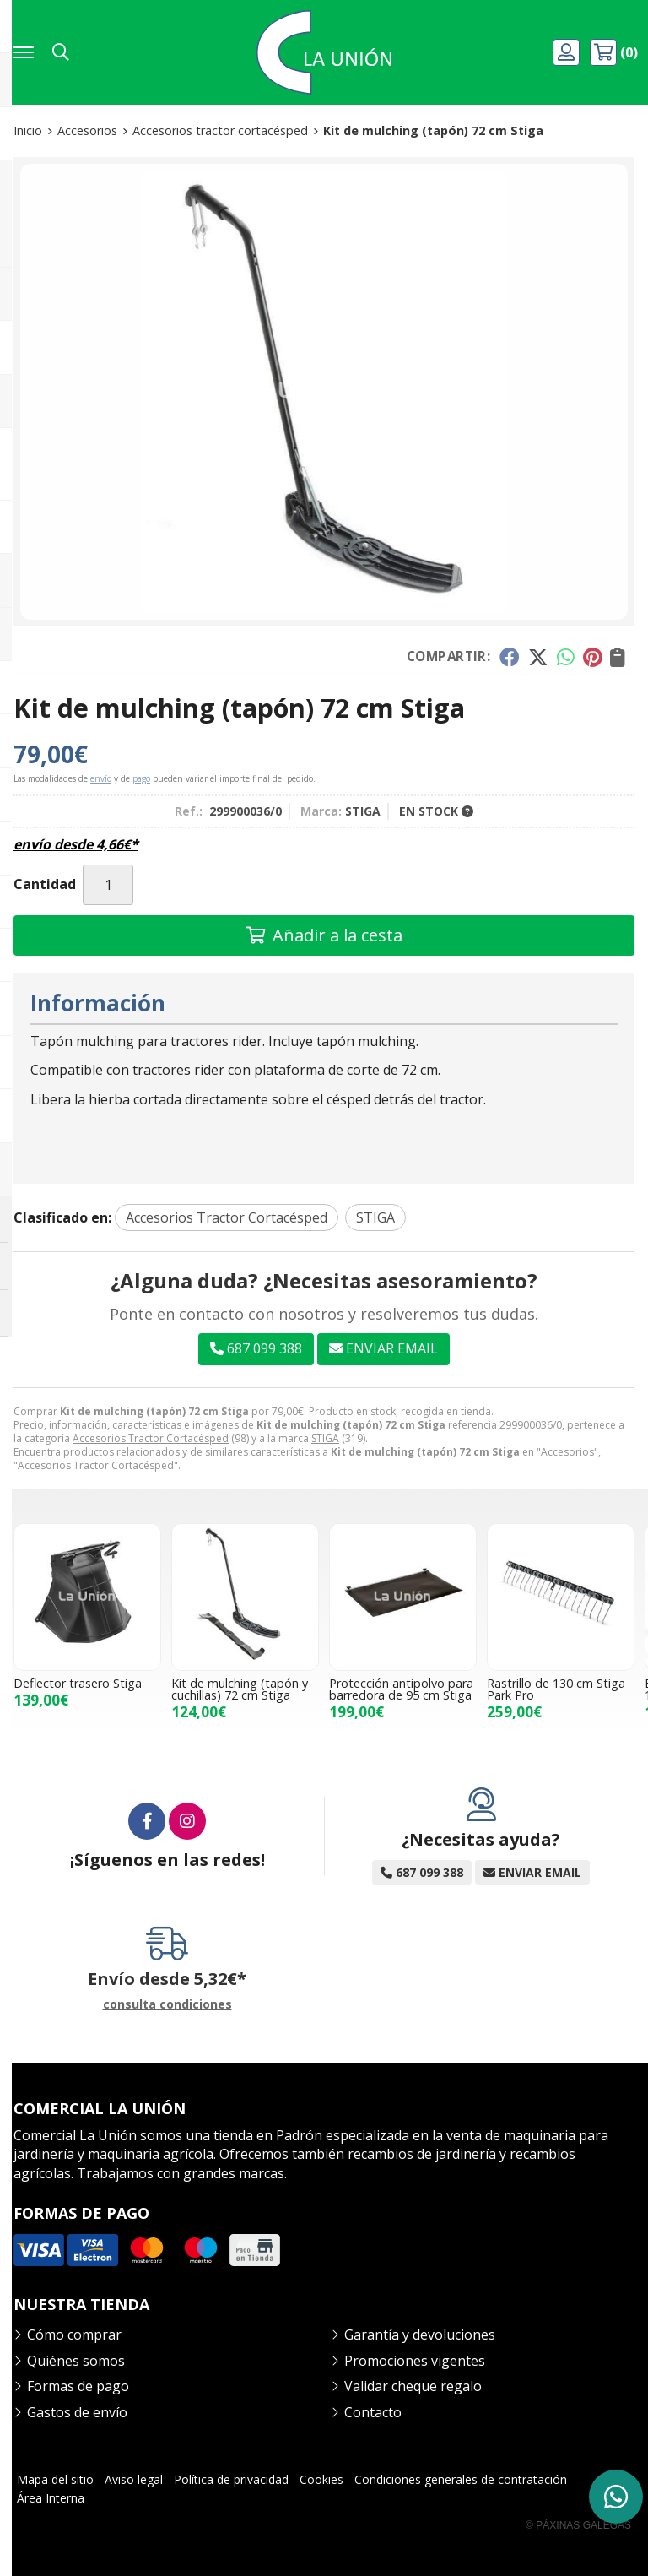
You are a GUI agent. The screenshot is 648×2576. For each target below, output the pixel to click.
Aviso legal (134, 2479)
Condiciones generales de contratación (460, 2479)
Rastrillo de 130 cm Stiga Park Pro (556, 1689)
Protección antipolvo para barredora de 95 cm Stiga (401, 1689)
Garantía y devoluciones (419, 2334)
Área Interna (50, 2498)
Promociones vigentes (414, 2360)
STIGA (325, 1438)
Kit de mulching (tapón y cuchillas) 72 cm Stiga (239, 1689)
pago (141, 778)
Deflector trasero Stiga (78, 1683)
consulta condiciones (167, 2005)
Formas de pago (78, 2386)
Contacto (373, 2412)
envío (100, 778)
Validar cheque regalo (413, 2386)
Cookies (321, 2479)
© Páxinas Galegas (578, 2525)
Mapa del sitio (55, 2479)
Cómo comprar (74, 2334)
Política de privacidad (231, 2479)
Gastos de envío (77, 2412)
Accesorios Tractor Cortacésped (151, 1438)
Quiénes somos (76, 2360)
